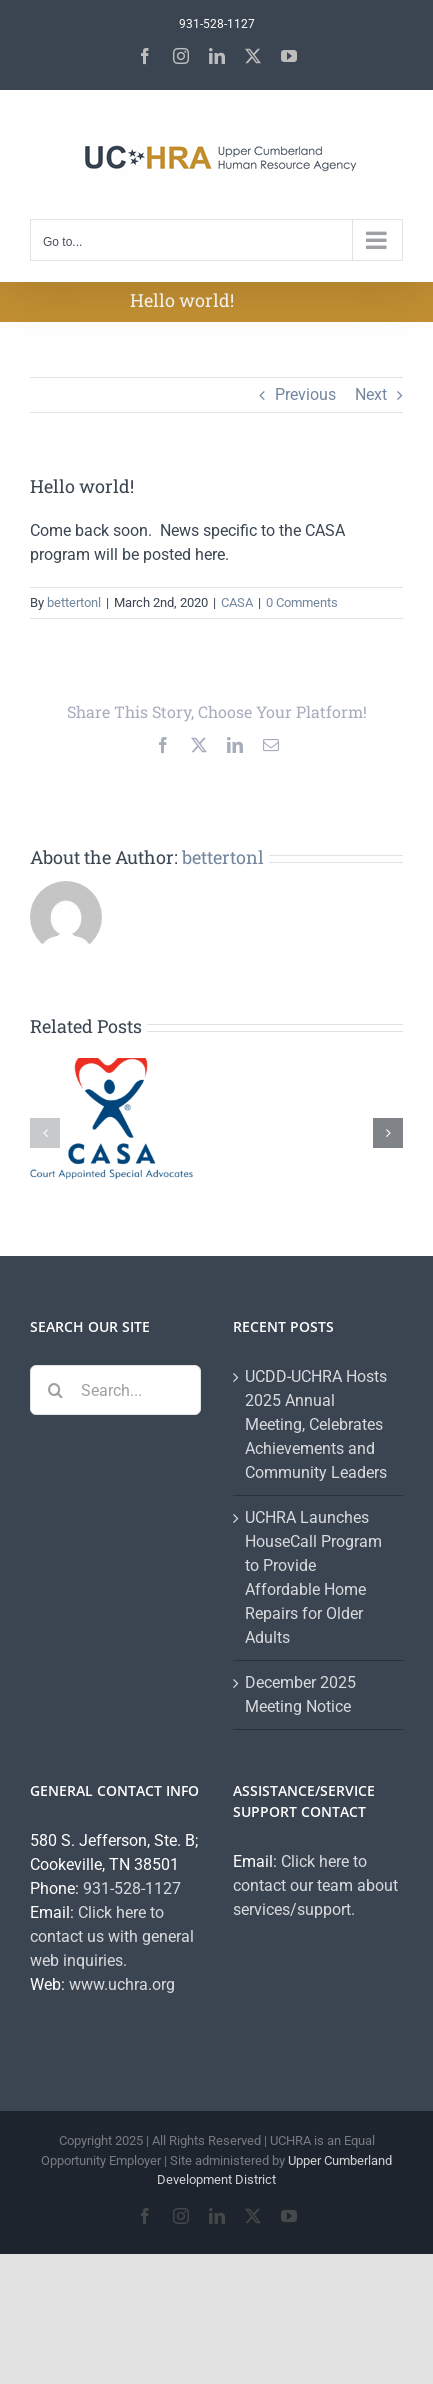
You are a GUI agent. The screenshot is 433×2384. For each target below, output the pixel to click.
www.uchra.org (122, 1984)
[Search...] (115, 1390)
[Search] (55, 1390)
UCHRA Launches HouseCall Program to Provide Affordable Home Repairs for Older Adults (313, 1577)
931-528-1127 (132, 1888)
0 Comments (302, 602)
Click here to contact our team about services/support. (315, 1885)
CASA (237, 602)
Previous (305, 394)
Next (371, 394)
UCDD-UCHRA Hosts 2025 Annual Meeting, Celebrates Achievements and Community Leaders (316, 1424)
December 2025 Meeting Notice (300, 1694)
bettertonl (74, 602)
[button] (45, 1133)
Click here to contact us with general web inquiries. (112, 1936)
